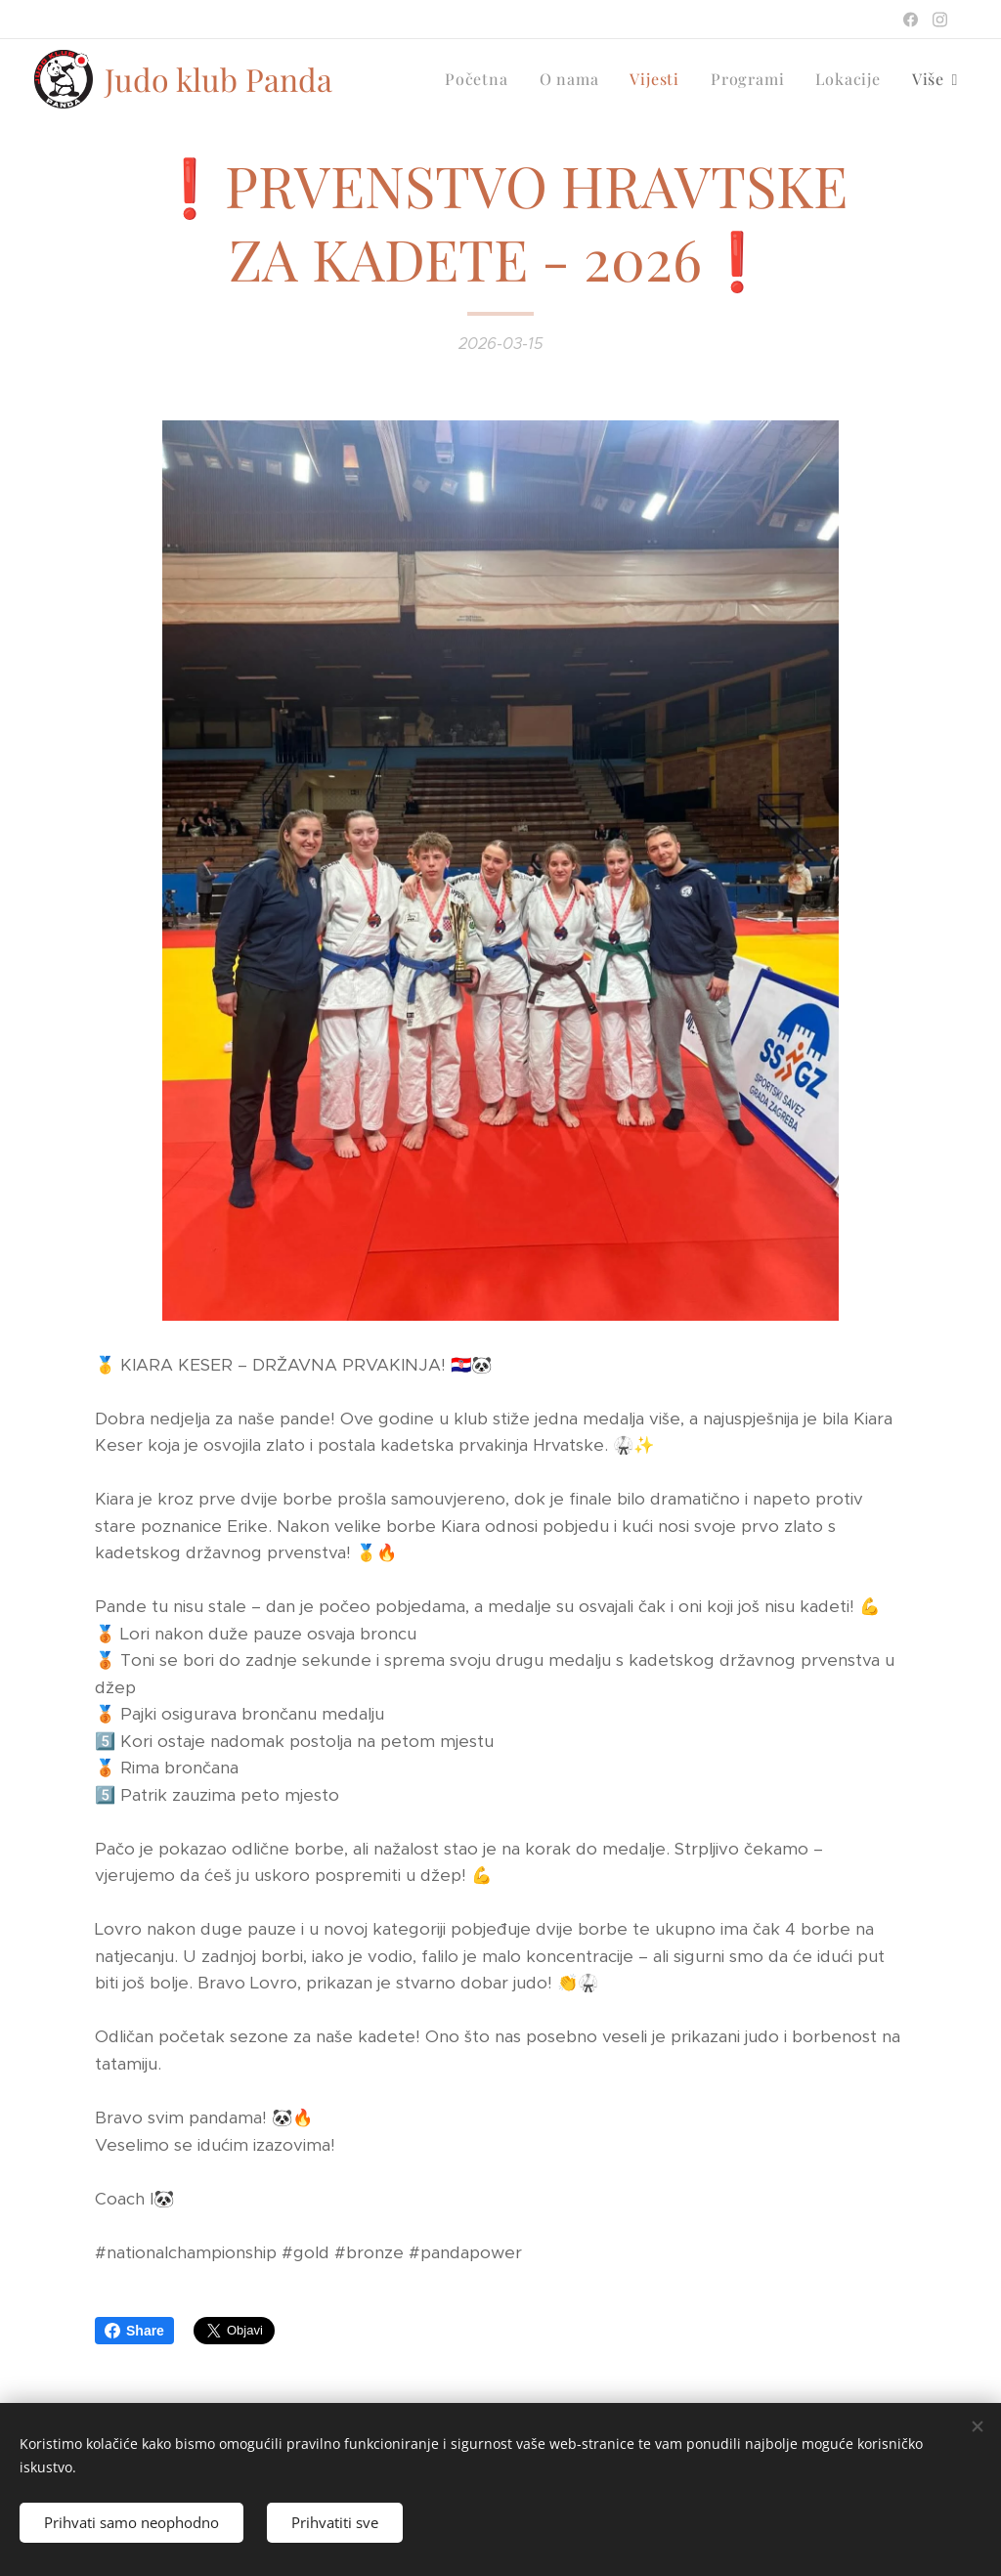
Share (134, 2330)
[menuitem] (482, 79)
